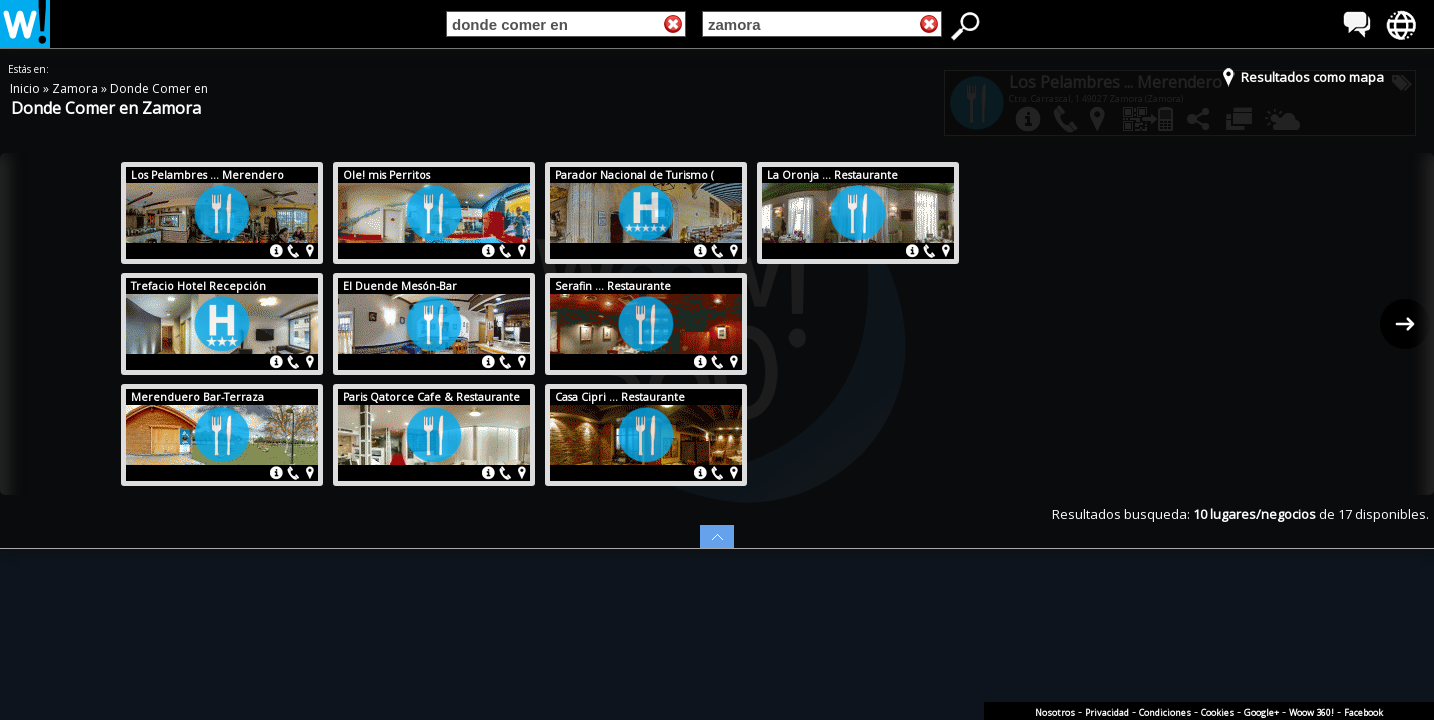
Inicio (26, 88)
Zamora (76, 88)
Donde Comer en (159, 88)
